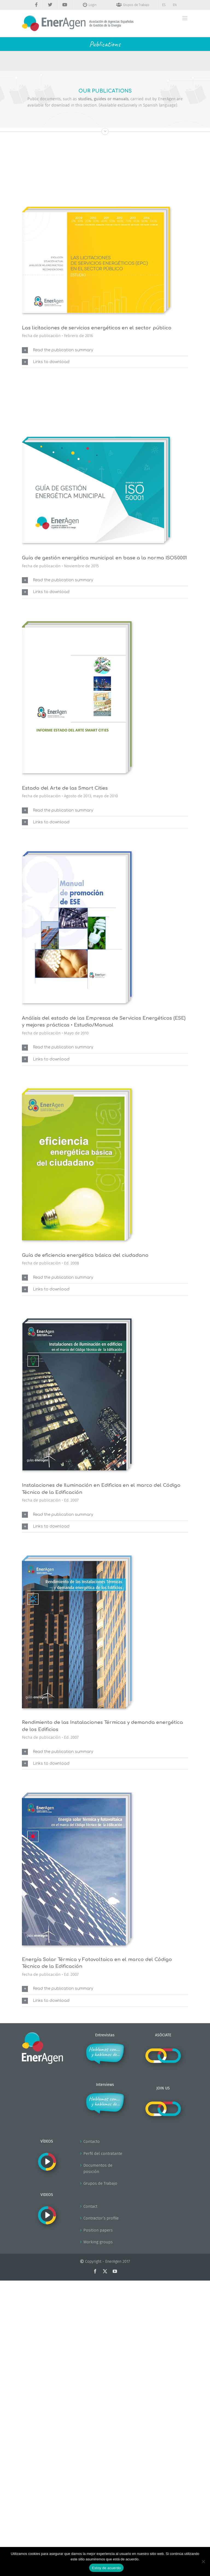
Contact (90, 2206)
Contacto (91, 2141)
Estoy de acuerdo (106, 2568)
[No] (203, 2561)
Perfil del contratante (102, 2153)
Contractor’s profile (101, 2218)
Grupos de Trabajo (100, 2183)
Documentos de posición (97, 2168)
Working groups (98, 2241)
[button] (105, 350)
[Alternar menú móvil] (185, 18)
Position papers (98, 2230)
